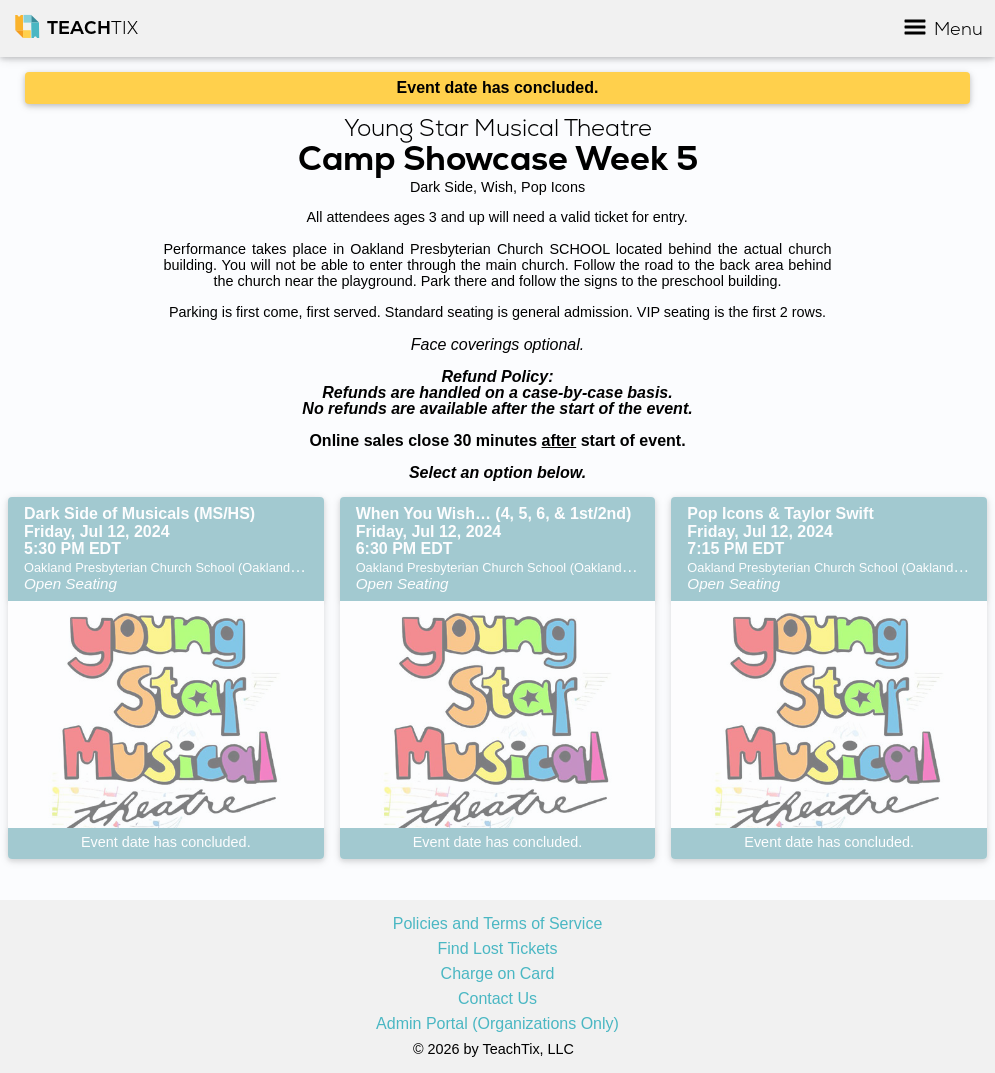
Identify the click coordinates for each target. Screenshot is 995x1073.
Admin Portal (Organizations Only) (497, 1024)
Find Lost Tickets (497, 949)
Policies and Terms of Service (498, 924)
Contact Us (497, 999)
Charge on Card (498, 974)
